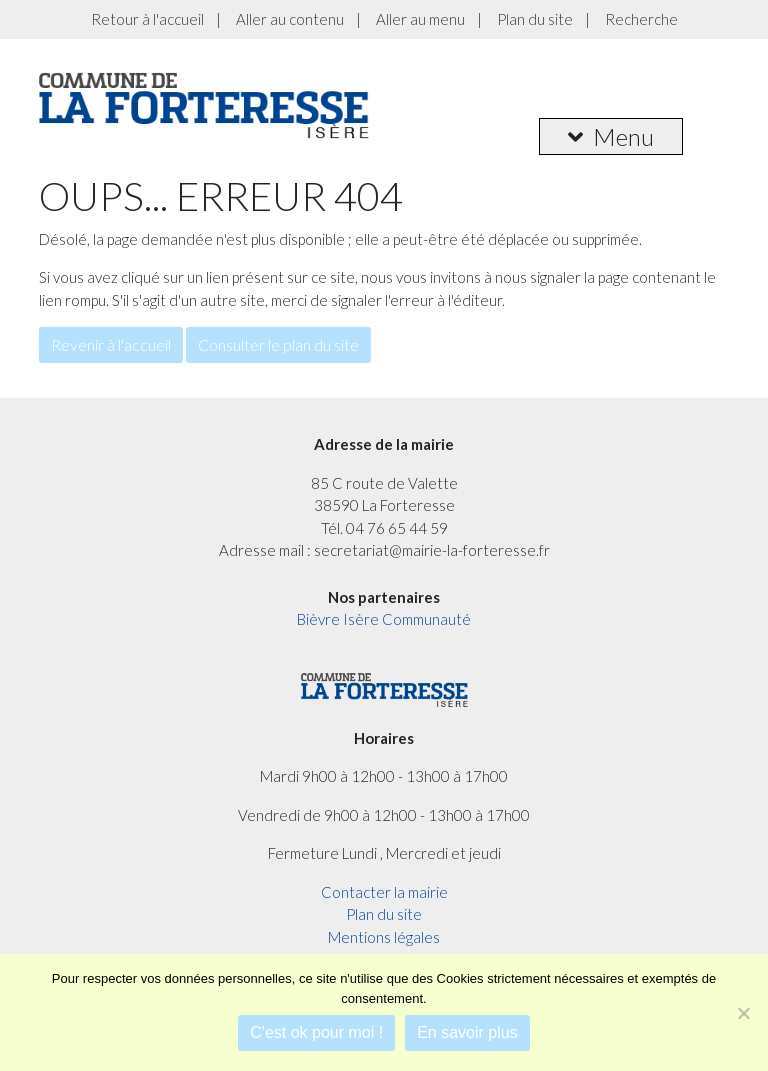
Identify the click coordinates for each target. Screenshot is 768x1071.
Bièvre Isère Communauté (384, 619)
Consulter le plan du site (278, 344)
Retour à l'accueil (147, 19)
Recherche (641, 19)
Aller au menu (420, 19)
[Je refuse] (743, 1013)
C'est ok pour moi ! (316, 1032)
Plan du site (535, 19)
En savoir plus (467, 1032)
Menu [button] (611, 136)
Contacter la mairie (384, 892)
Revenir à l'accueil (111, 344)
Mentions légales (384, 937)
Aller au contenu (290, 19)
